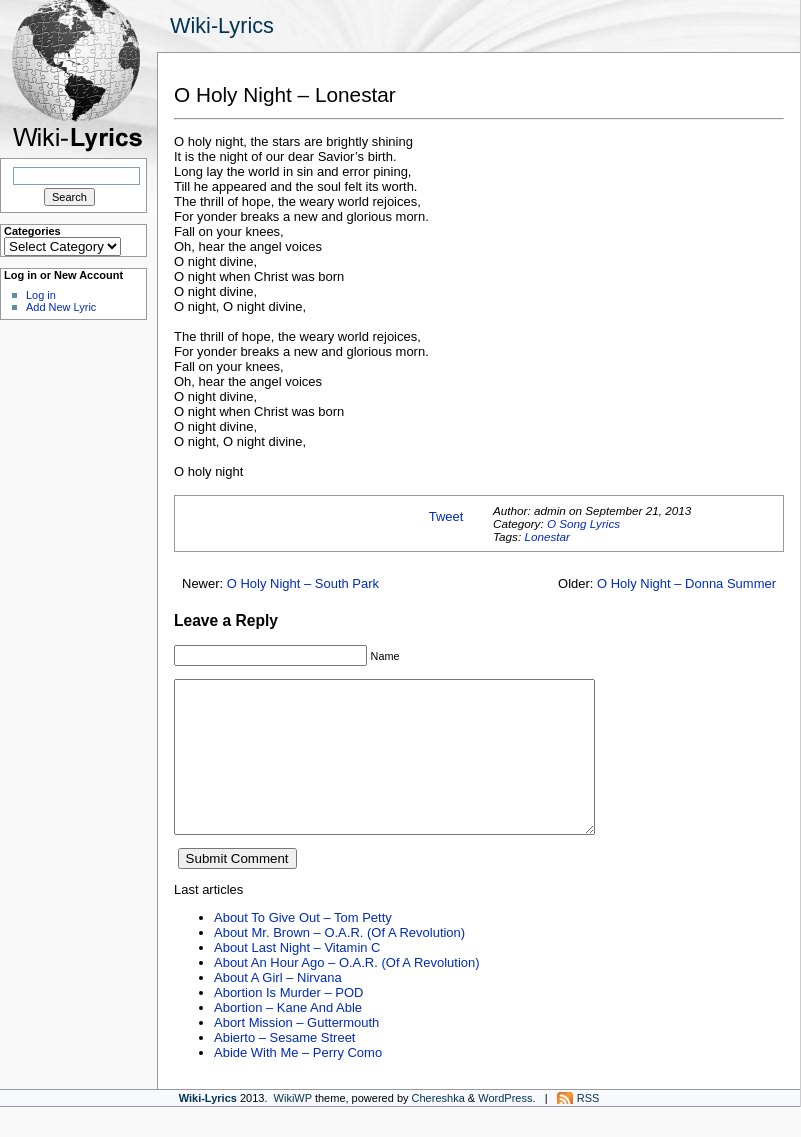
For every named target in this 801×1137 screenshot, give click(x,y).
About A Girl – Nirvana (278, 1007)
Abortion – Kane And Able (288, 1037)
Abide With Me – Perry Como (298, 1082)
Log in (41, 295)
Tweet (446, 516)
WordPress (505, 1128)
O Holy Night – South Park (303, 583)
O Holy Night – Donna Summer (686, 583)
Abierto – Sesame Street (284, 1067)
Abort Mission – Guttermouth (296, 1052)
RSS (588, 1128)
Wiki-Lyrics (222, 25)
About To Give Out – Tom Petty (303, 947)
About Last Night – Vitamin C (297, 977)
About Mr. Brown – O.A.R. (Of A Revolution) (339, 962)
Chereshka (438, 1128)
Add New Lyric (61, 307)
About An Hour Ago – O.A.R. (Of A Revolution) (347, 992)
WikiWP (293, 1128)
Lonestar (546, 536)
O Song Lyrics (583, 523)
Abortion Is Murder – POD (288, 1022)
